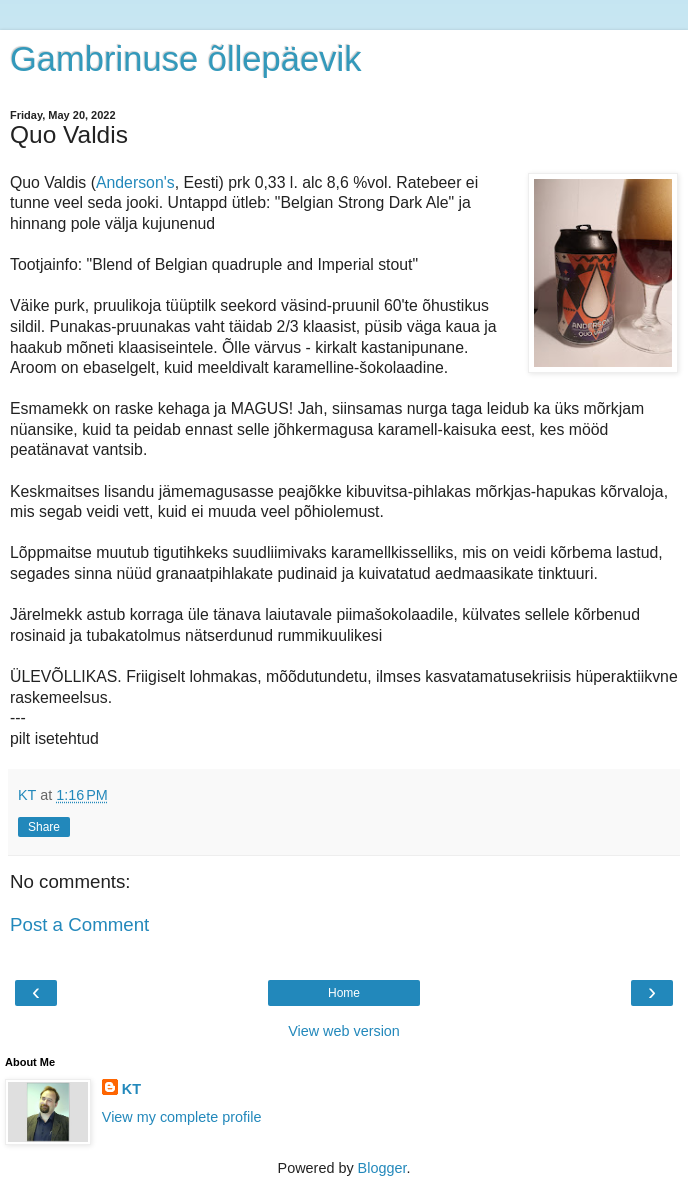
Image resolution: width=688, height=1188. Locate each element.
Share (44, 827)
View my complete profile (182, 1117)
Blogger (382, 1168)
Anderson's (135, 182)
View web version (344, 1031)
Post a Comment (79, 924)
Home (344, 993)
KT (131, 1089)
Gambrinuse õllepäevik (185, 59)
